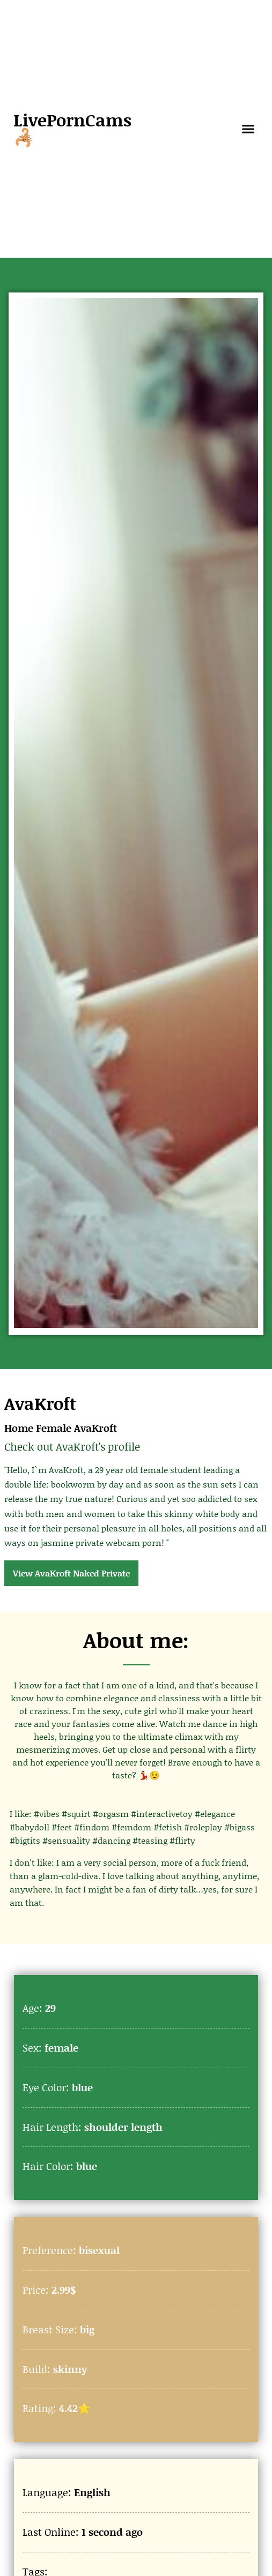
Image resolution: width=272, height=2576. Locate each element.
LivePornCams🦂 (72, 128)
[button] (248, 129)
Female (53, 1428)
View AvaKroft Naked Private (71, 1573)
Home (18, 1428)
